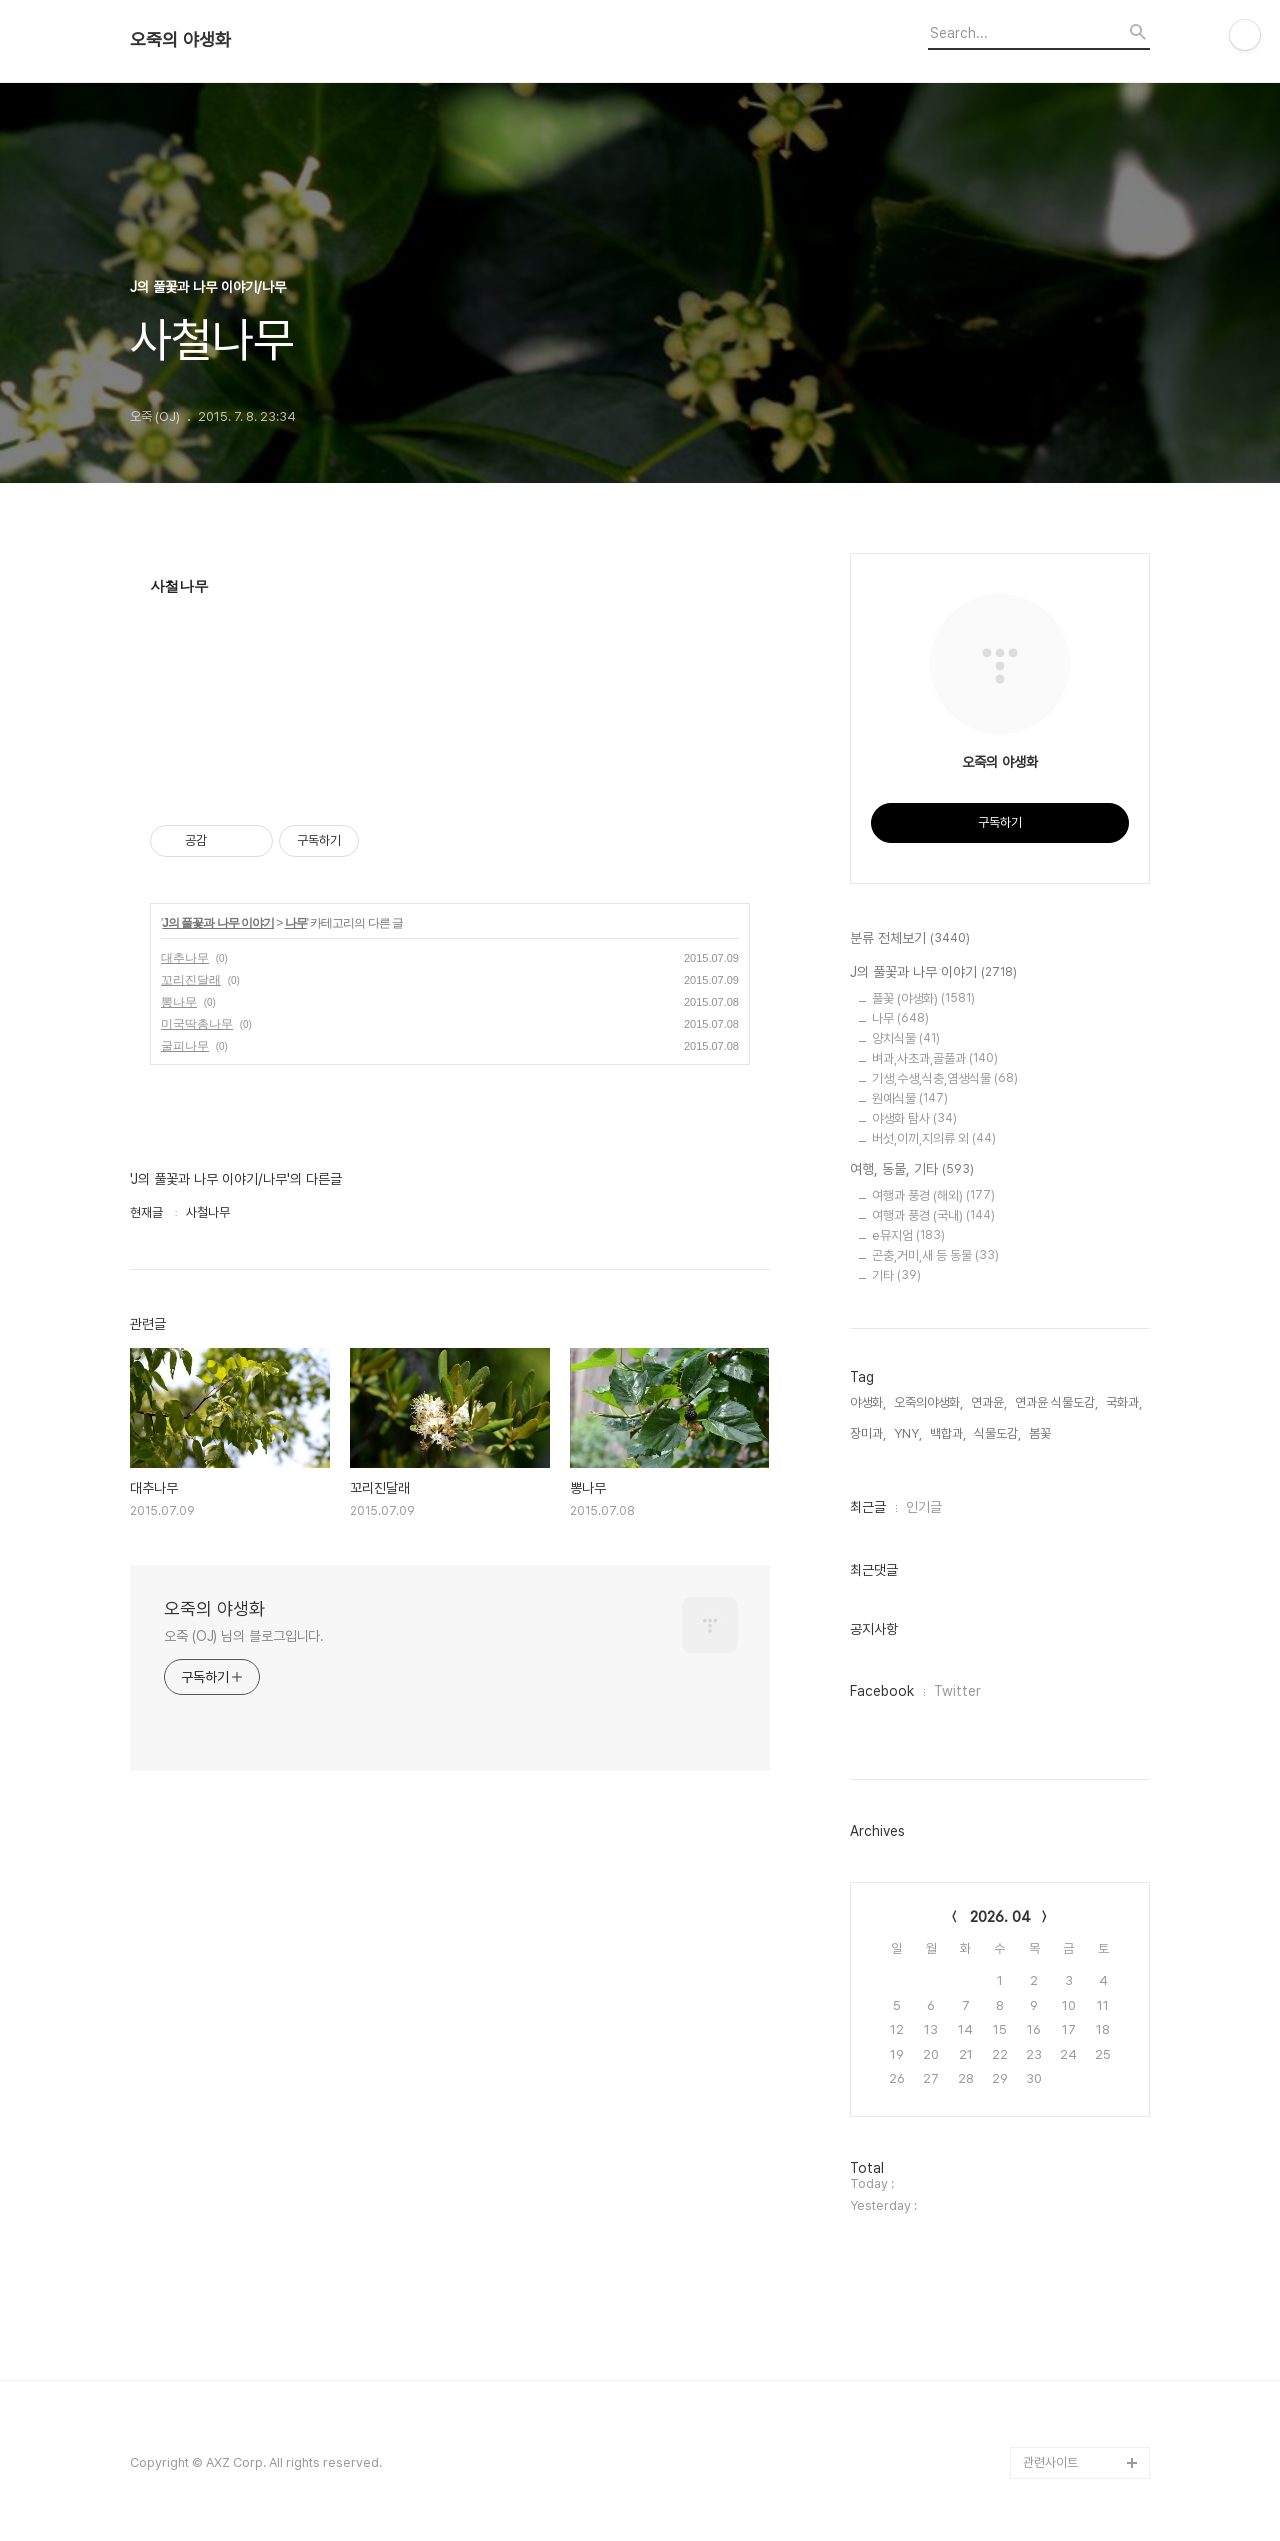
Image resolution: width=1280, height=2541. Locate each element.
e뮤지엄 (908, 1235)
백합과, (948, 1433)
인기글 (924, 1507)
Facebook (882, 1691)
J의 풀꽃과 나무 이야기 (218, 923)
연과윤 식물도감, (1056, 1402)
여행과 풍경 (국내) (933, 1215)
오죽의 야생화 (180, 40)
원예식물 (910, 1098)
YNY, (908, 1433)
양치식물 (906, 1038)
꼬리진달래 (191, 980)
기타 (896, 1275)
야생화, (868, 1402)
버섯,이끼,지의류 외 (934, 1138)
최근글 (868, 1507)
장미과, (868, 1433)
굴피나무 (185, 1046)
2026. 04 (1000, 1917)
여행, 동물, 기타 (912, 1170)
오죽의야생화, (928, 1402)
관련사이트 (1050, 2462)
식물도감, (997, 1433)
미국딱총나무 (197, 1024)
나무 (296, 923)
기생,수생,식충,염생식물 (945, 1078)
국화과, (1124, 1402)
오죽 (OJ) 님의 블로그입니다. (244, 1636)
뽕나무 (179, 1002)
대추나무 (185, 958)
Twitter (957, 1691)
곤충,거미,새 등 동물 (935, 1255)
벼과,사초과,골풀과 (935, 1058)
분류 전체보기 (910, 939)
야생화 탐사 (914, 1118)
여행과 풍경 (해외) (933, 1195)
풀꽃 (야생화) (923, 998)
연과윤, (989, 1402)
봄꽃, (1041, 1433)
